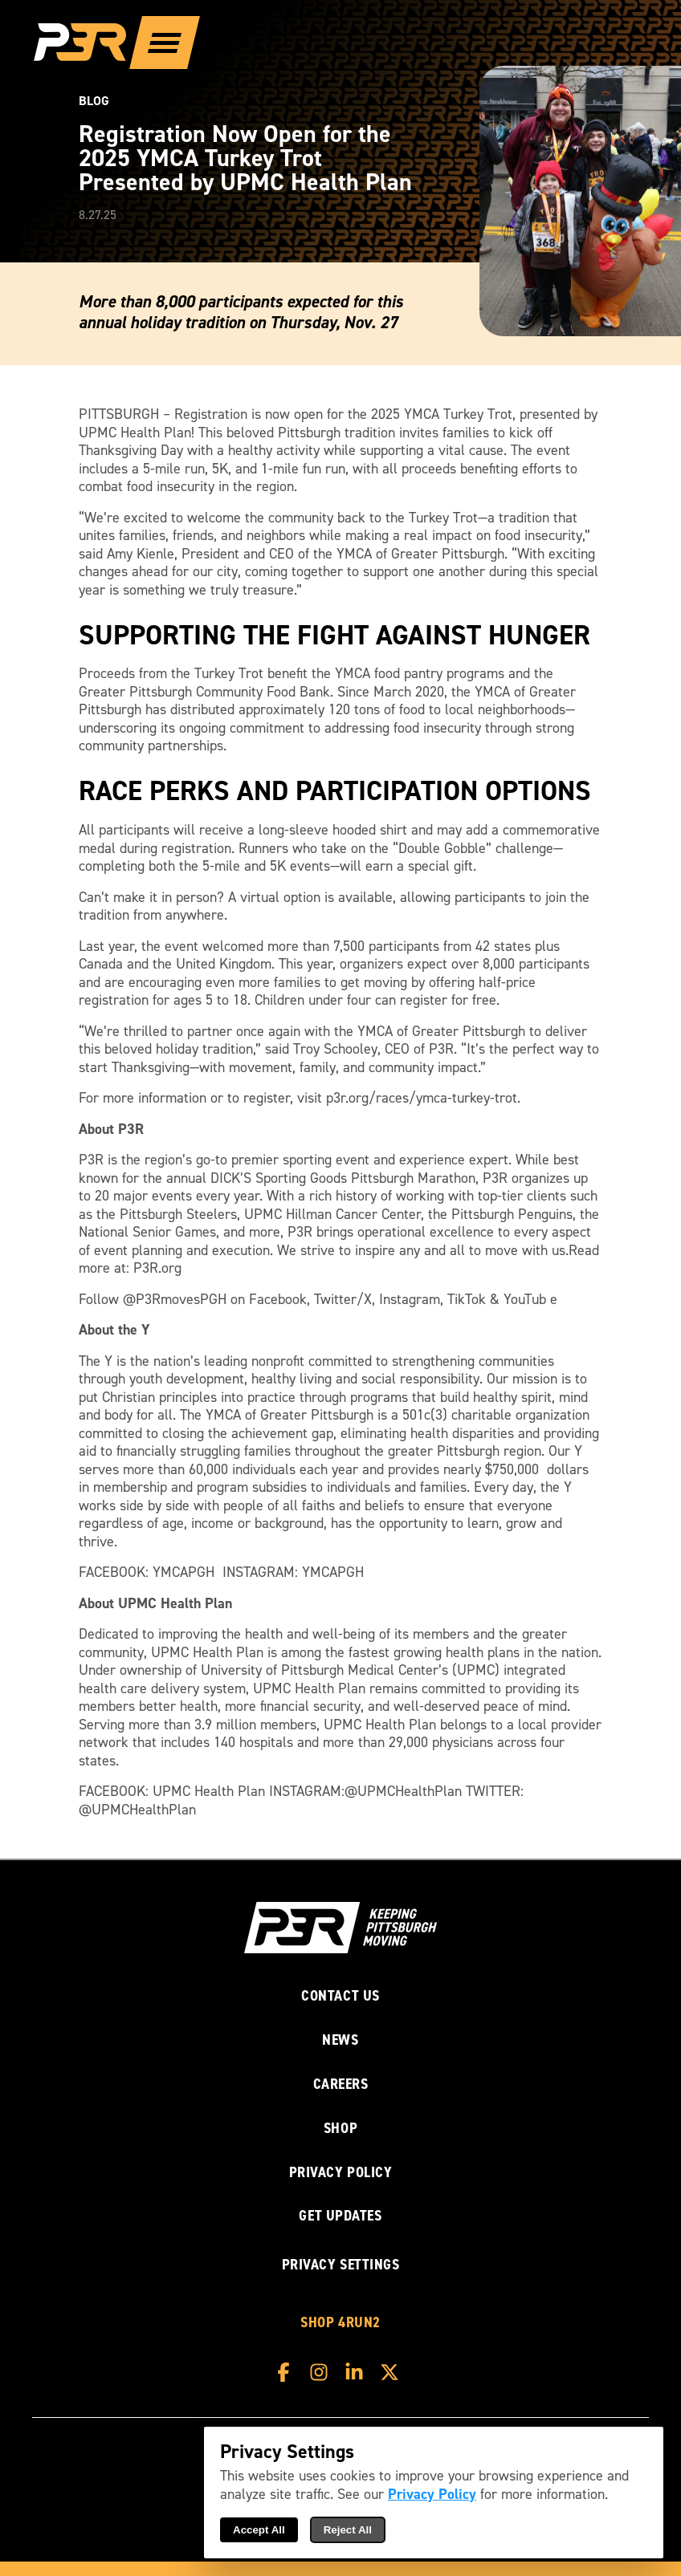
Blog (94, 100)
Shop (340, 2128)
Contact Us (340, 1996)
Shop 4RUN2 (340, 2323)
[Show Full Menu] (164, 42)
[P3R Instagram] (323, 2372)
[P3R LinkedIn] (358, 2372)
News (340, 2040)
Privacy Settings (341, 2264)
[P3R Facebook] (287, 2372)
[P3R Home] (89, 42)
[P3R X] (393, 2372)
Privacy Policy (341, 2173)
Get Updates (340, 2216)
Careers (341, 2084)
